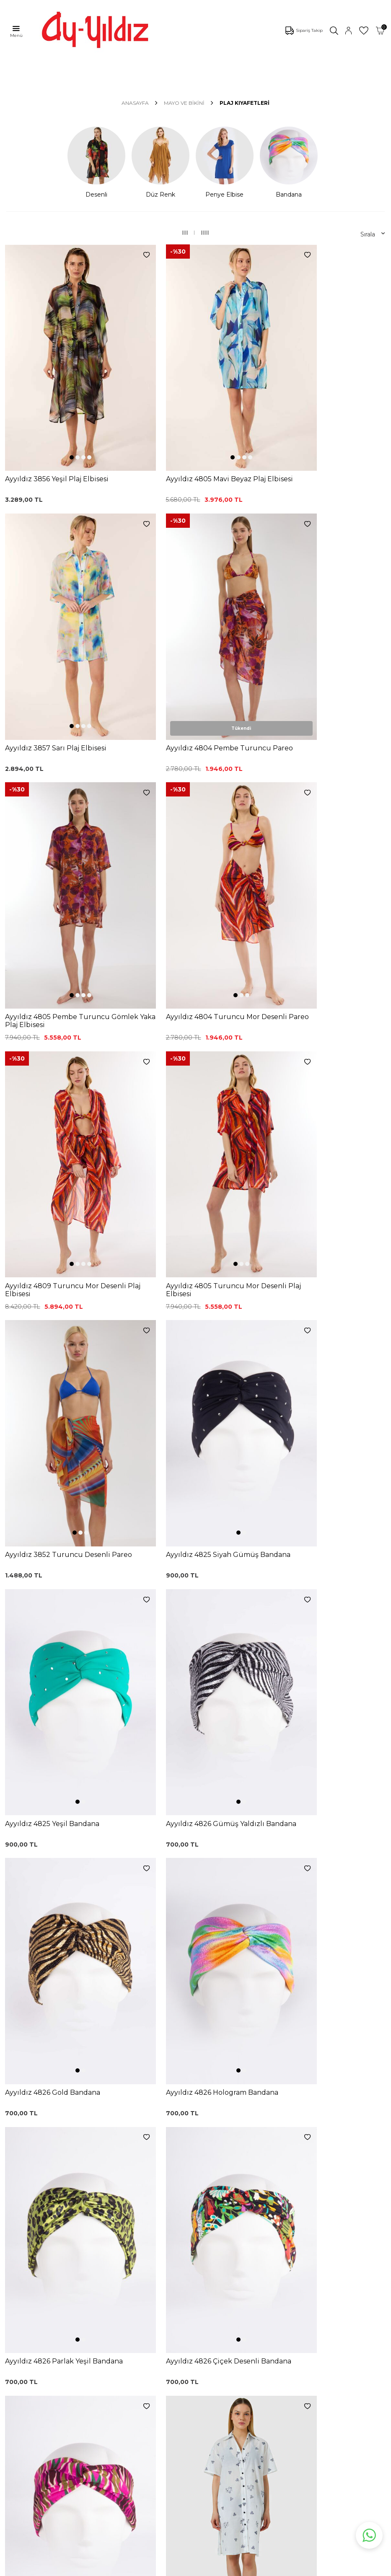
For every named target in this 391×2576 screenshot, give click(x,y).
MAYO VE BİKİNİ (184, 103)
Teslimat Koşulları (205, 2321)
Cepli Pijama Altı (116, 2362)
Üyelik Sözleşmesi (206, 2283)
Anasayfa (135, 103)
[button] (56, 407)
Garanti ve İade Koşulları (214, 2296)
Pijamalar (19, 2304)
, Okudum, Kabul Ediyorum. (81, 2203)
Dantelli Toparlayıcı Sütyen (120, 2259)
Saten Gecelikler (30, 2329)
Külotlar (17, 2292)
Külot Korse (110, 2336)
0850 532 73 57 (202, 2258)
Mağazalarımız (27, 2419)
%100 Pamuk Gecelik (124, 2324)
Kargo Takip (197, 2271)
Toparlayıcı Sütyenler (36, 2317)
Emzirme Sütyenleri (35, 2354)
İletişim (16, 2445)
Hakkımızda (23, 2432)
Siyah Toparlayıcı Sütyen (128, 2274)
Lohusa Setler (26, 2342)
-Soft (150, 2568)
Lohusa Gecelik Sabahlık (128, 2299)
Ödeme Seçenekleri (209, 2346)
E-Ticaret (170, 2568)
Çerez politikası (28, 2407)
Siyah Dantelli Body (121, 2311)
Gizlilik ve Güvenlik (206, 2333)
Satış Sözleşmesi (204, 2308)
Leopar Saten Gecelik (124, 2349)
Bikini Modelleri (28, 2279)
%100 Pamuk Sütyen (124, 2286)
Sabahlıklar (21, 2367)
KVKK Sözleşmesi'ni (48, 2203)
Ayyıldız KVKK (26, 2394)
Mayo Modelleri (28, 2266)
